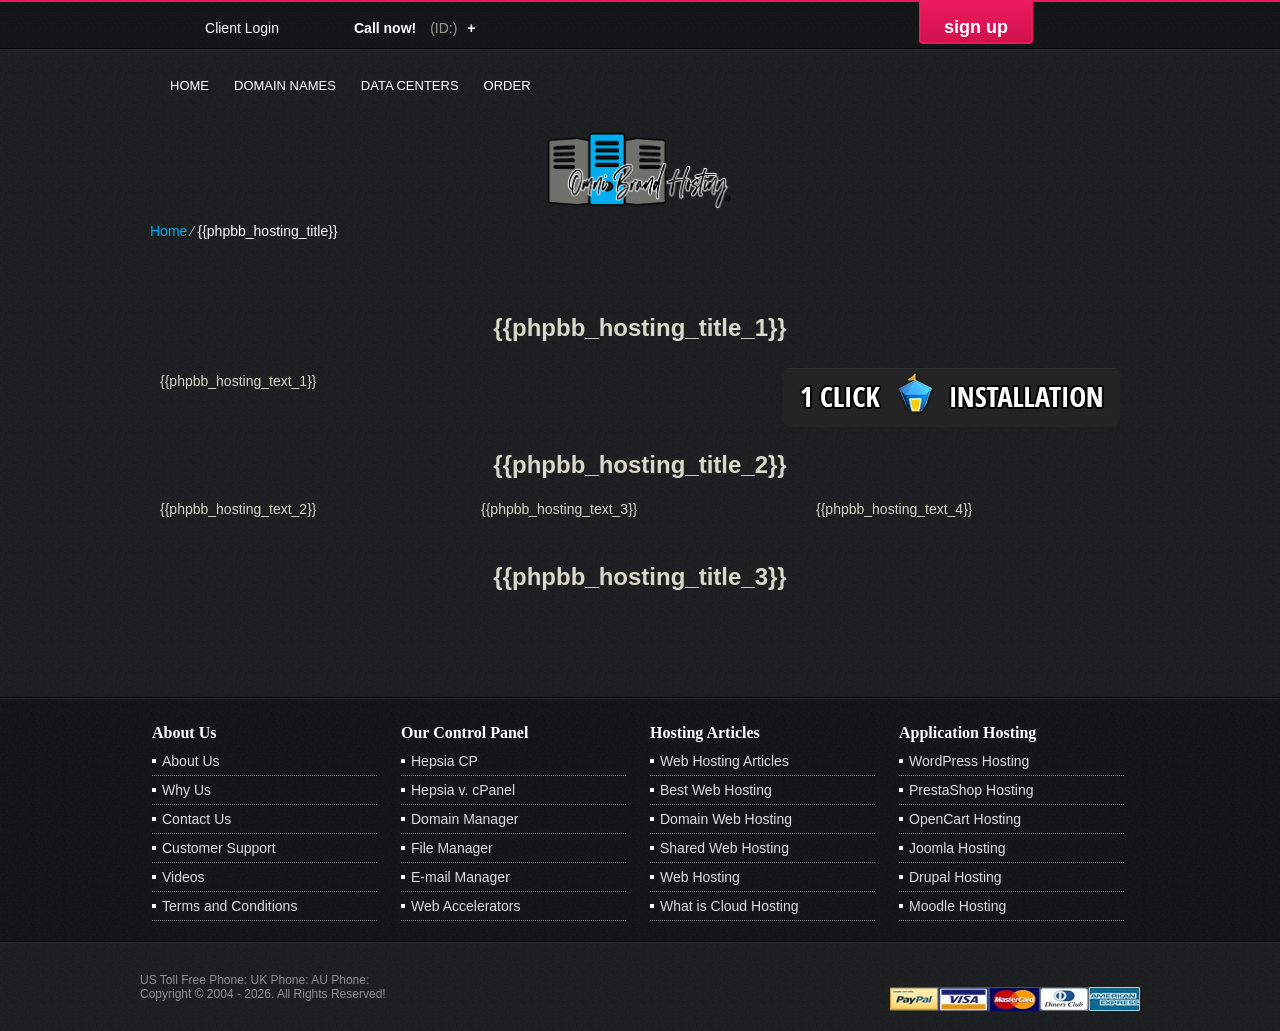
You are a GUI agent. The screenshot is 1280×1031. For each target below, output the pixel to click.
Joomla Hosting (957, 848)
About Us (191, 761)
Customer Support (219, 848)
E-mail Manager (460, 877)
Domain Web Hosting (726, 819)
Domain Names (285, 85)
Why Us (186, 790)
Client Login (242, 27)
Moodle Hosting (957, 906)
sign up (976, 27)
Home (189, 85)
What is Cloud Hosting (729, 906)
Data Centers (410, 85)
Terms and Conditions (229, 906)
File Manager (452, 848)
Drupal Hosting (955, 877)
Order (507, 85)
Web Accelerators (465, 906)
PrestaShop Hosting (971, 790)
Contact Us (196, 819)
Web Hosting (700, 877)
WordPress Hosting (969, 761)
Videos (183, 877)
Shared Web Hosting (724, 848)
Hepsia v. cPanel (463, 790)
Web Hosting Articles (724, 761)
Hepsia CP (444, 761)
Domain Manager (464, 819)
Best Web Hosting (716, 790)
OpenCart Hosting (965, 819)
